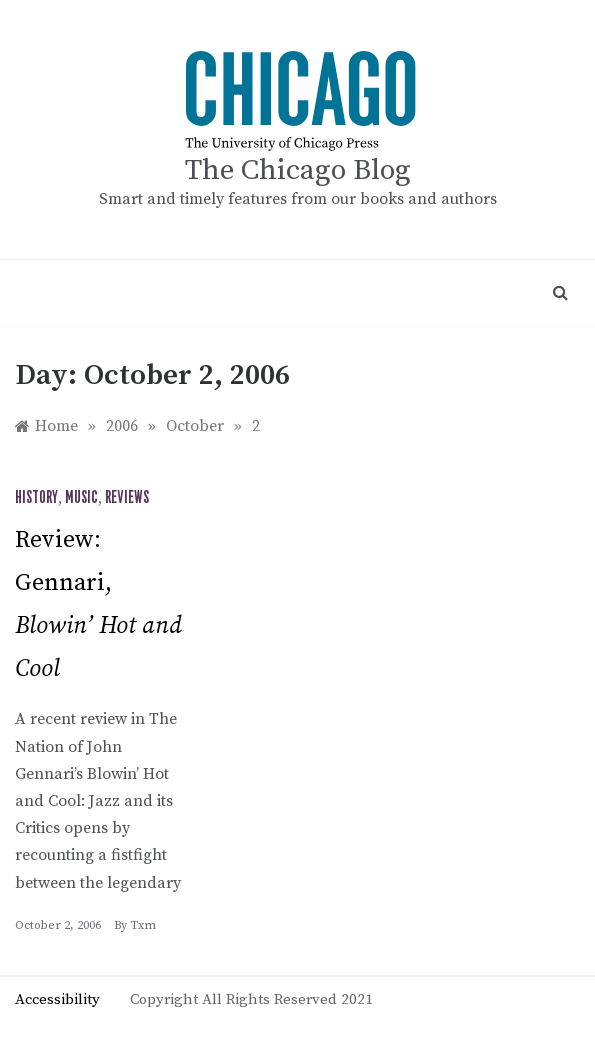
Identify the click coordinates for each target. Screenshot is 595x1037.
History (36, 498)
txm (143, 925)
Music (81, 498)
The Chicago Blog (298, 170)
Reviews (127, 498)
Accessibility (57, 999)
